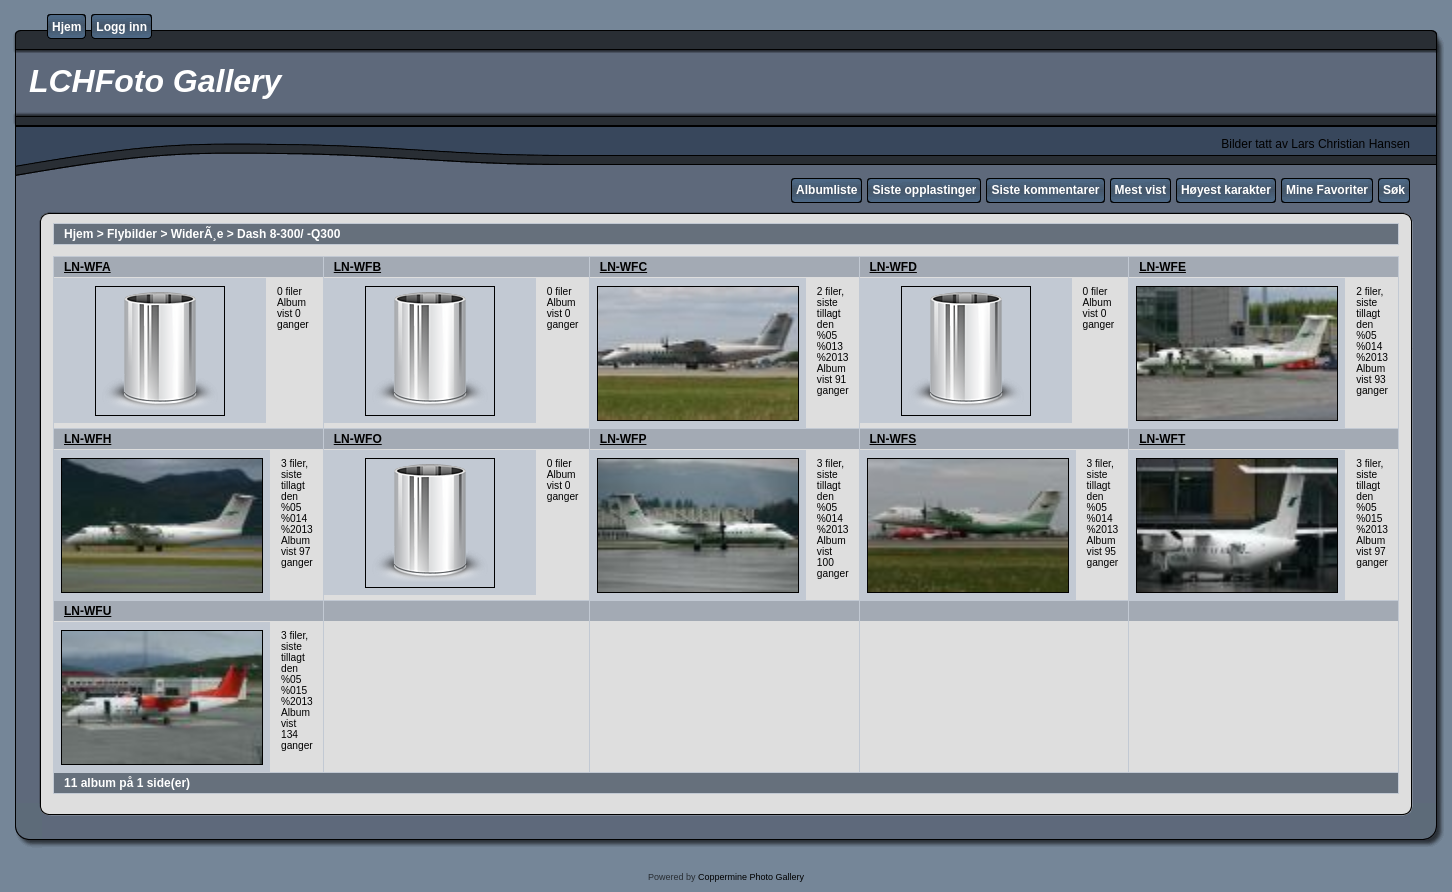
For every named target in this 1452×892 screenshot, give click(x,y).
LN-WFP (623, 439)
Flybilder (132, 234)
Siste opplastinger (924, 190)
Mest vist (1140, 190)
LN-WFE (1162, 267)
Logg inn (121, 27)
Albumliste (826, 190)
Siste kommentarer (1045, 190)
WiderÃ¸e (197, 234)
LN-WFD (893, 267)
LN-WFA (87, 267)
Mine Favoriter (1327, 190)
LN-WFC (623, 267)
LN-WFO (358, 439)
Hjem (66, 27)
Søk (1394, 190)
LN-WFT (1162, 439)
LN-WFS (893, 439)
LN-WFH (87, 439)
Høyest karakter (1226, 190)
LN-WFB (357, 267)
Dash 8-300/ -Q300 (288, 234)
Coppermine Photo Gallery (751, 877)
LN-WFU (87, 611)
